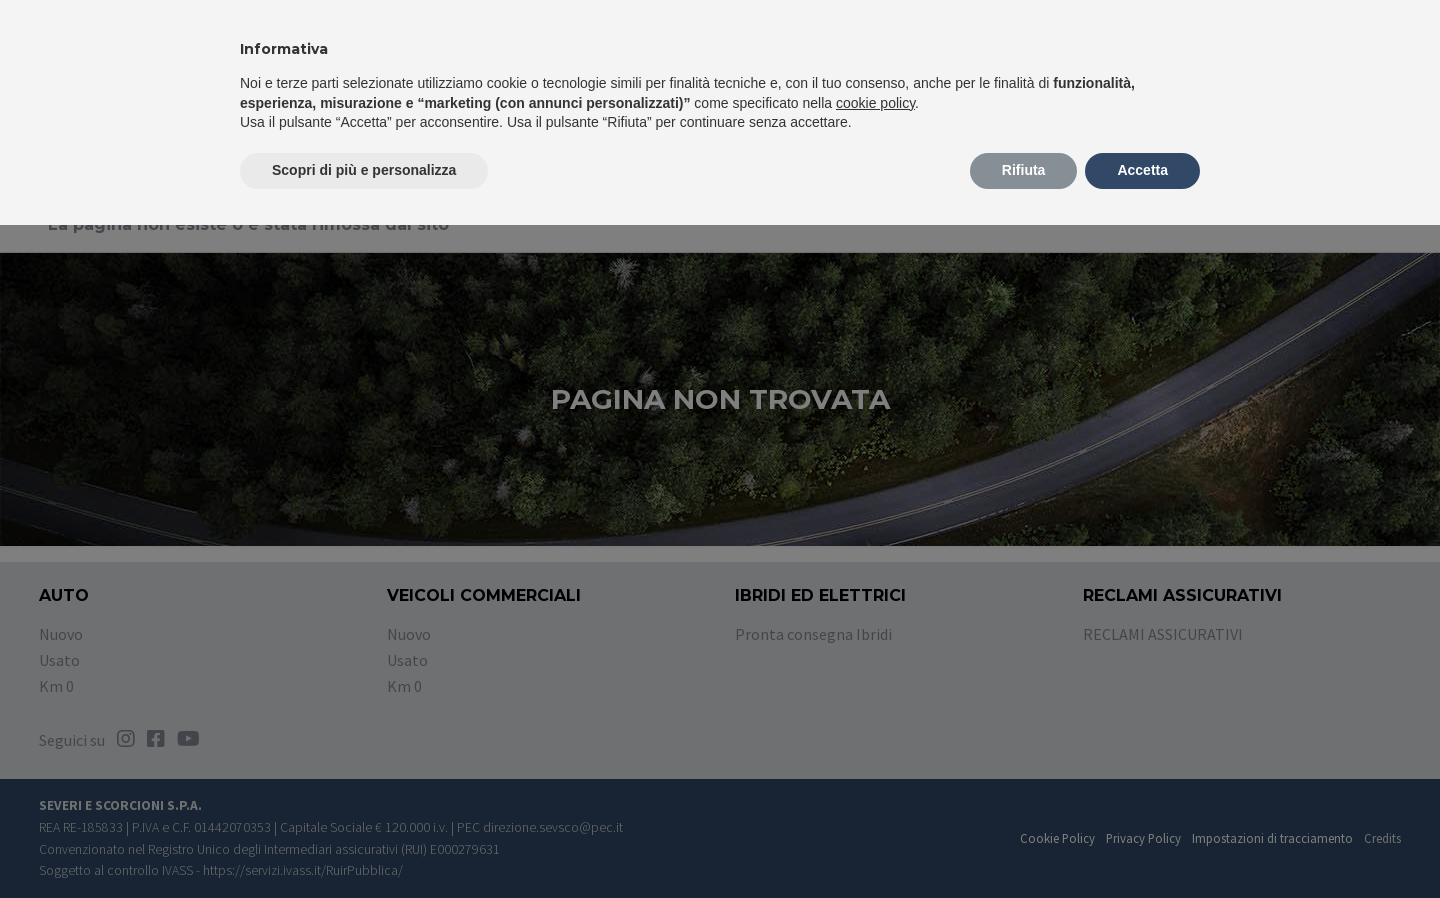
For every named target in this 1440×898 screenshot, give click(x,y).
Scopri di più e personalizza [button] (364, 170)
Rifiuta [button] (1024, 170)
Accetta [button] (1142, 170)
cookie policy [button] (875, 103)
